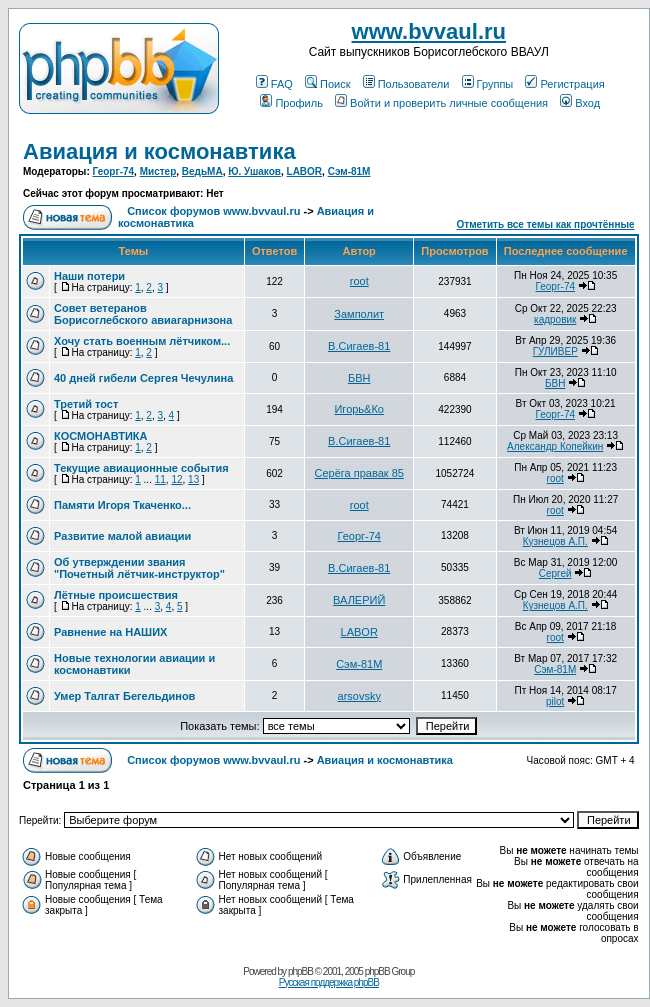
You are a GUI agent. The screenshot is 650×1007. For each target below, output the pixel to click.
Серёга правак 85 (359, 473)
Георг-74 (114, 171)
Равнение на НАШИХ (110, 632)
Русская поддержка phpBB (329, 982)
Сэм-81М (349, 171)
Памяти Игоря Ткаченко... (122, 505)
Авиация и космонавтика (159, 151)
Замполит (359, 314)
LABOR (305, 171)
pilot (555, 701)
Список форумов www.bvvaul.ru (213, 211)
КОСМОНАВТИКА (100, 436)
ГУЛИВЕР (555, 351)
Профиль (291, 103)
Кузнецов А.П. (555, 541)
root (359, 281)
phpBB (300, 971)
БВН (359, 378)
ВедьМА (202, 171)
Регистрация (564, 84)
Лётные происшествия (116, 595)
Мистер (158, 171)
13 (193, 479)
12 (176, 479)
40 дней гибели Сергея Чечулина (143, 378)
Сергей (555, 573)
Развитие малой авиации (122, 536)
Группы (488, 84)
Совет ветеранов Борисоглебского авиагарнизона (143, 314)
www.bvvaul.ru (429, 31)
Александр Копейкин (555, 446)
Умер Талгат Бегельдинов (124, 696)
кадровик (555, 319)
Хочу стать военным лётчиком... (142, 341)
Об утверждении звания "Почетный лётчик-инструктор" (139, 568)
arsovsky (359, 696)
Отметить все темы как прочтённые (546, 224)
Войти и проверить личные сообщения (441, 103)
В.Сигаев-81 (359, 346)
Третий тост (86, 404)
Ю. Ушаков (254, 171)
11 (160, 479)
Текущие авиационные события (141, 468)
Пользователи (406, 84)
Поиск (327, 84)
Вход (580, 103)
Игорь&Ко (359, 409)
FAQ (274, 84)
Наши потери (89, 276)
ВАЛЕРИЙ (359, 600)
